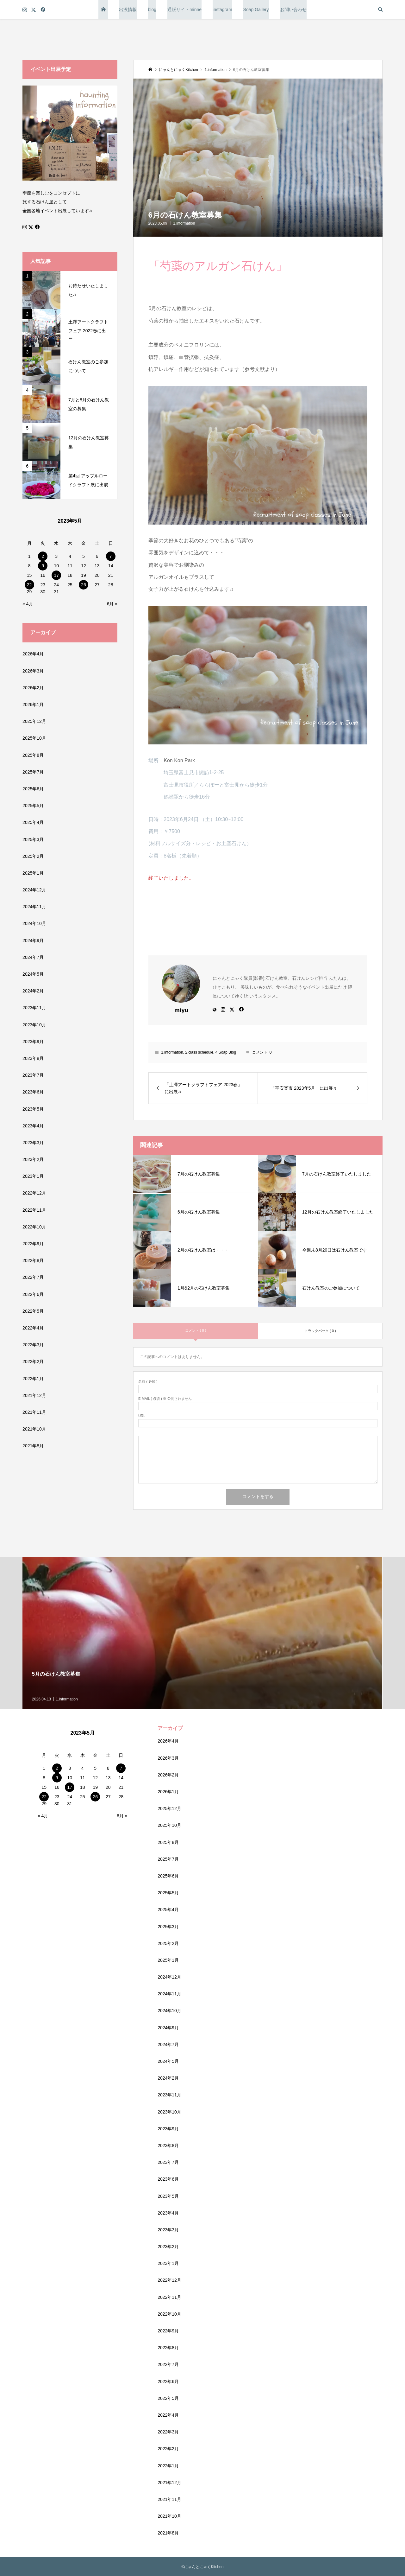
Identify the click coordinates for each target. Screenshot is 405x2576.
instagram (222, 9)
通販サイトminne (184, 9)
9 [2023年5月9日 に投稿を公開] (42, 565)
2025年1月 (33, 873)
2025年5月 (33, 805)
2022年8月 (33, 1260)
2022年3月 (33, 1344)
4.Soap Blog (225, 1052)
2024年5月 (33, 974)
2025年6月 (33, 788)
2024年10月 (34, 923)
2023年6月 (33, 1091)
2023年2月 (33, 1159)
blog (152, 9)
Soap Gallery (256, 9)
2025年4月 (33, 822)
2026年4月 (33, 653)
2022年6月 (33, 1294)
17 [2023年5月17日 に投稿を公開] (56, 575)
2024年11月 (34, 906)
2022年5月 (33, 1311)
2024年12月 (34, 889)
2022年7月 (33, 1277)
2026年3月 (33, 670)
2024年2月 (33, 990)
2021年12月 (34, 1395)
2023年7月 (33, 1075)
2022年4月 (33, 1327)
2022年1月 (33, 1378)
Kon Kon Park (180, 760)
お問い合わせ (293, 9)
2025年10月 (34, 738)
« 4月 (27, 603)
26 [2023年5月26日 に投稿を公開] (83, 584)
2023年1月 (33, 1176)
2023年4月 (33, 1125)
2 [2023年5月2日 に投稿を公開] (42, 556)
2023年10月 (34, 1024)
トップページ (103, 9)
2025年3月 (33, 839)
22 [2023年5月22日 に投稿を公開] (29, 584)
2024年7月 (33, 957)
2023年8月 (33, 1058)
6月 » (112, 603)
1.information (184, 223)
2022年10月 (34, 1226)
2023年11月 (34, 1007)
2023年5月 (33, 1109)
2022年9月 (33, 1243)
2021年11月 (34, 1412)
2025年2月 (33, 856)
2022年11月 (34, 1210)
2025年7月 (33, 772)
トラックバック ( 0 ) (320, 1331)
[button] (258, 158)
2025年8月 (33, 755)
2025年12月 (34, 721)
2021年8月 (33, 1445)
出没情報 (128, 9)
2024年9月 (33, 940)
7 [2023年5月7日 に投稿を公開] (110, 556)
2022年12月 (34, 1193)
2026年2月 (33, 687)
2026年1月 (33, 704)
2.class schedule (199, 1052)
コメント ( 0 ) (195, 1330)
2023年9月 (33, 1041)
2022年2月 (33, 1361)
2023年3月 (33, 1142)
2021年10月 (34, 1428)
